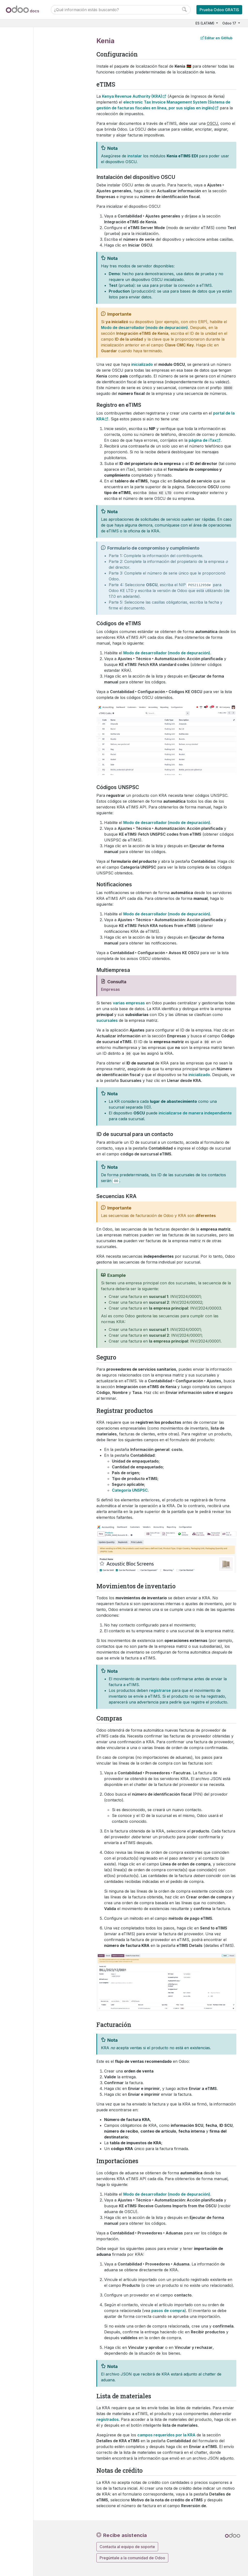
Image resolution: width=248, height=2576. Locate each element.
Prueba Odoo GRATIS (219, 9)
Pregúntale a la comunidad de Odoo (132, 2557)
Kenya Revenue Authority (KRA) (132, 96)
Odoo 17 (229, 23)
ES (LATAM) (205, 23)
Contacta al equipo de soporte (127, 2546)
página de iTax (203, 440)
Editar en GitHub (216, 38)
